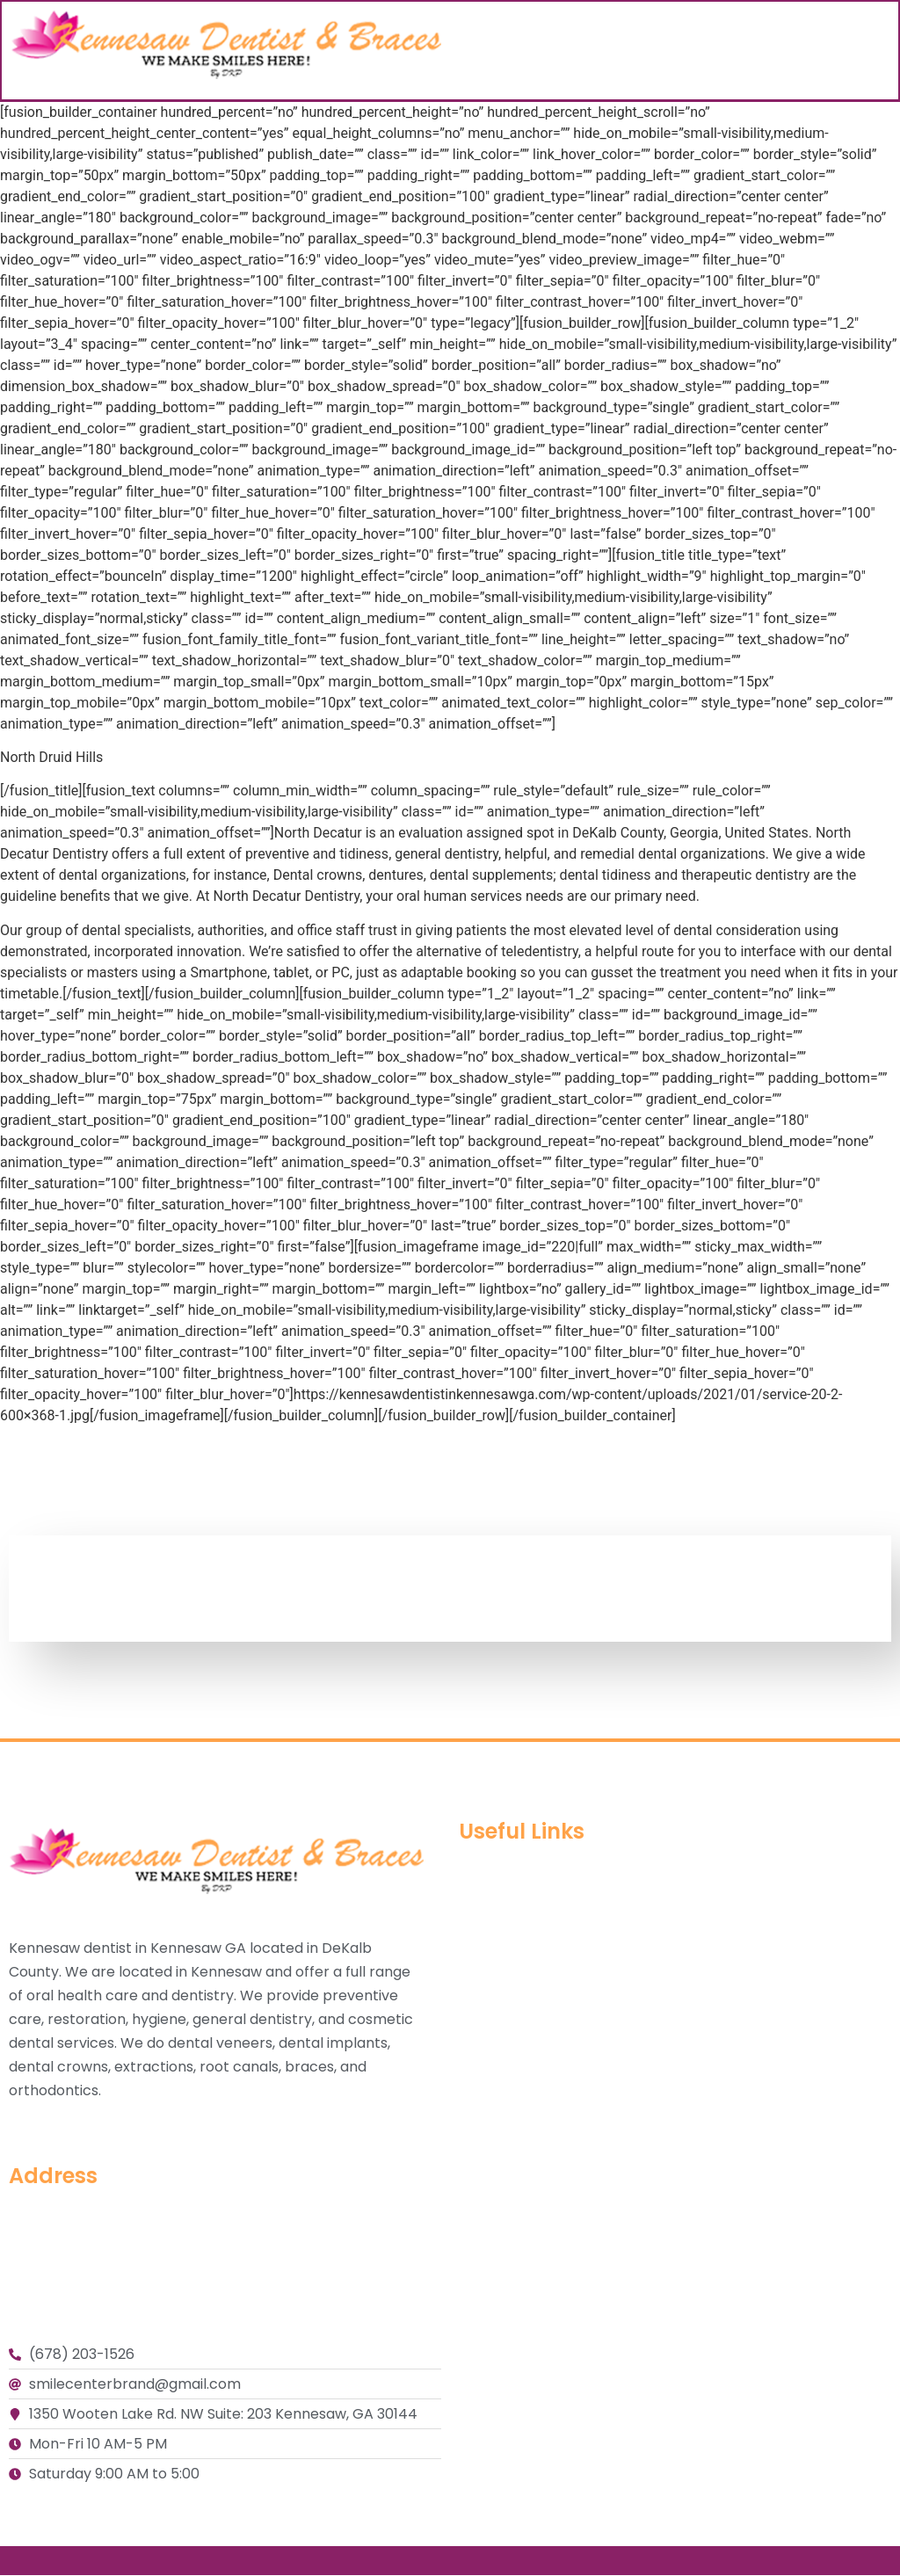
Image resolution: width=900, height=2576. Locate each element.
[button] (882, 51)
